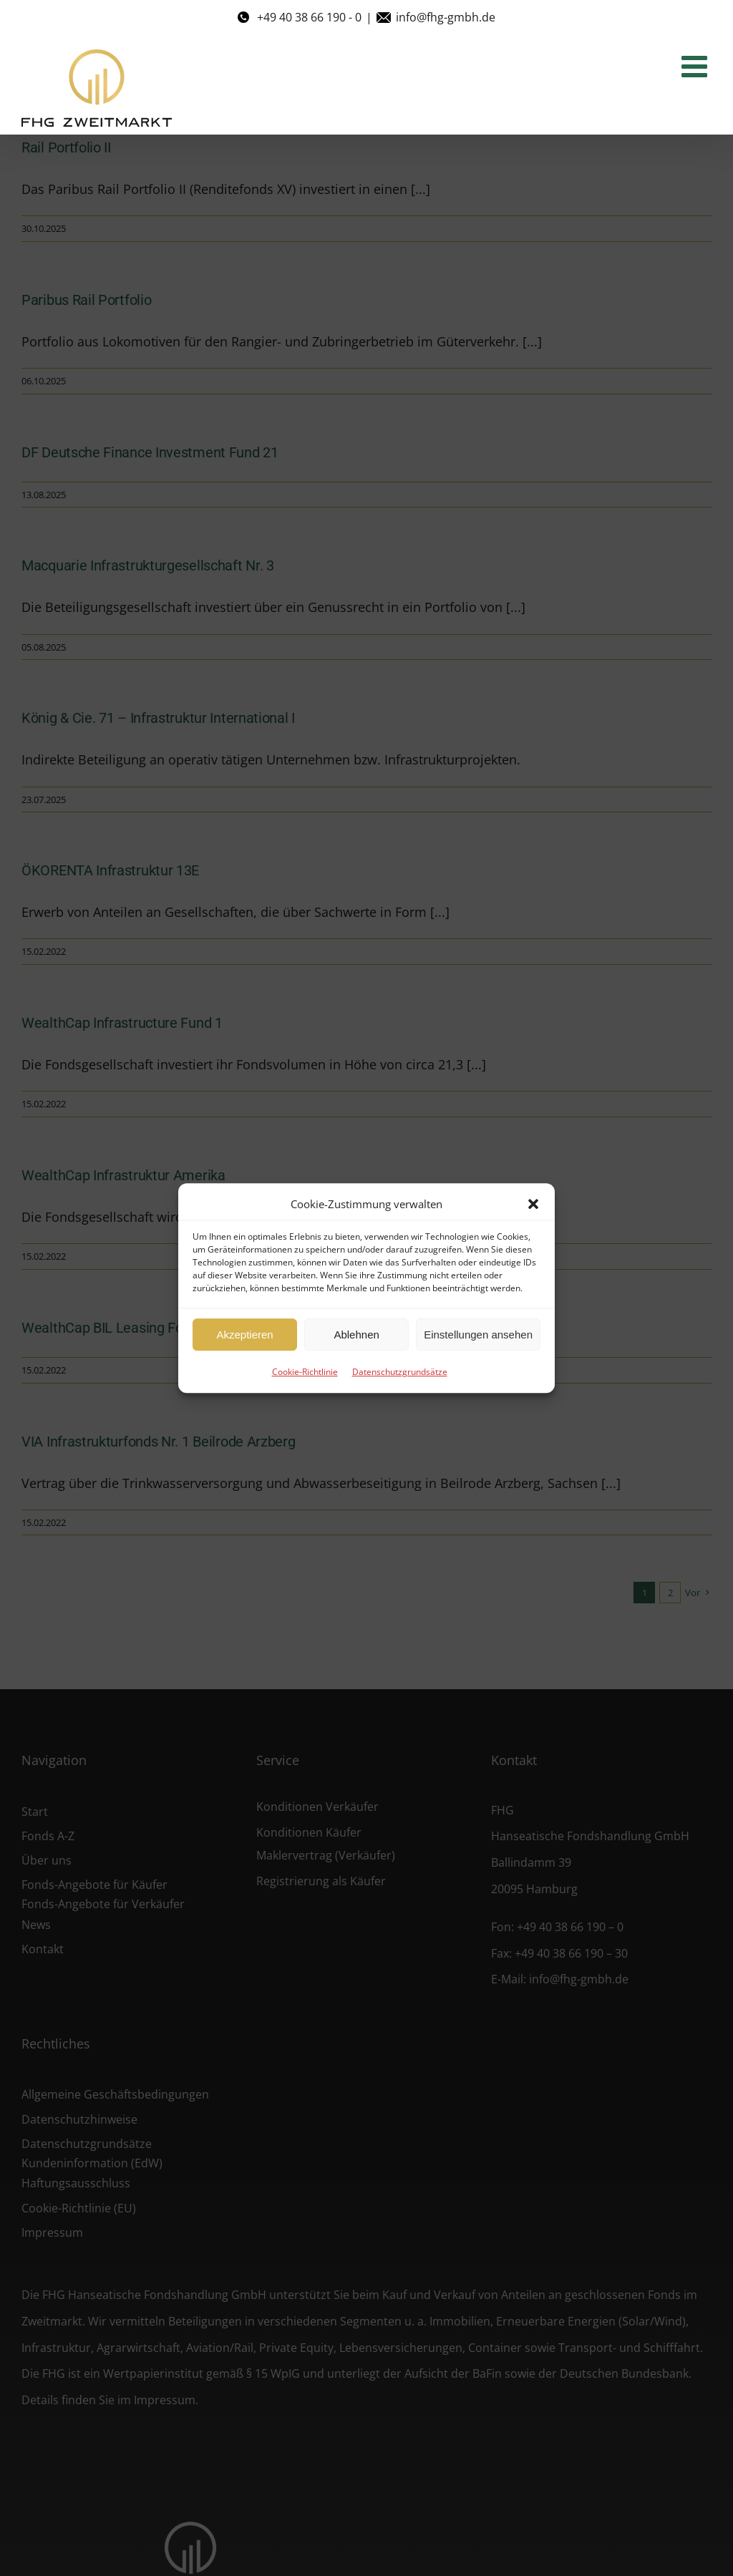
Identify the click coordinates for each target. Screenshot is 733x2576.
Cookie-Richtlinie (305, 1372)
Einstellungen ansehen (478, 1334)
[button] (533, 1204)
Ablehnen (356, 1334)
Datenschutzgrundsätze (399, 1372)
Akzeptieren (244, 1334)
